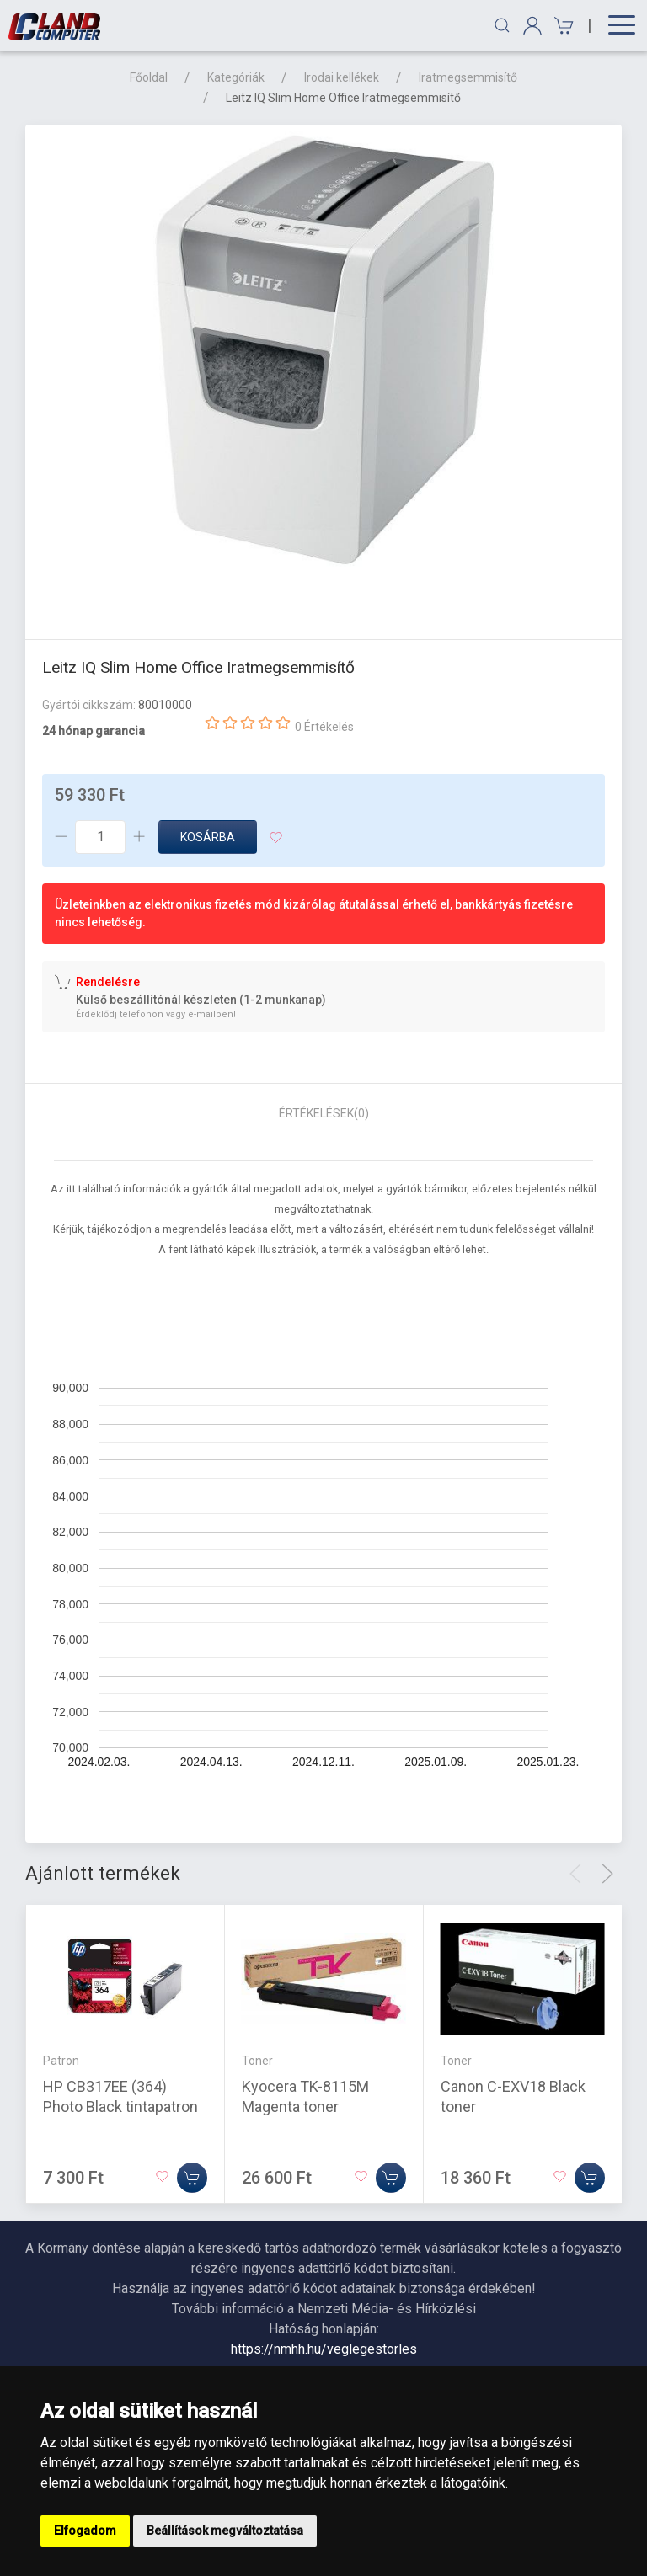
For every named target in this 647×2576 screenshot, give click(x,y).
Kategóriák (236, 77)
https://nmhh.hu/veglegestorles (324, 2349)
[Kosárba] (192, 2178)
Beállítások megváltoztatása (225, 2530)
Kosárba (207, 837)
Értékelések (324, 1113)
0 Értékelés (324, 726)
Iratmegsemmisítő (468, 77)
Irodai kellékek (341, 77)
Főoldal (149, 77)
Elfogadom (85, 2530)
